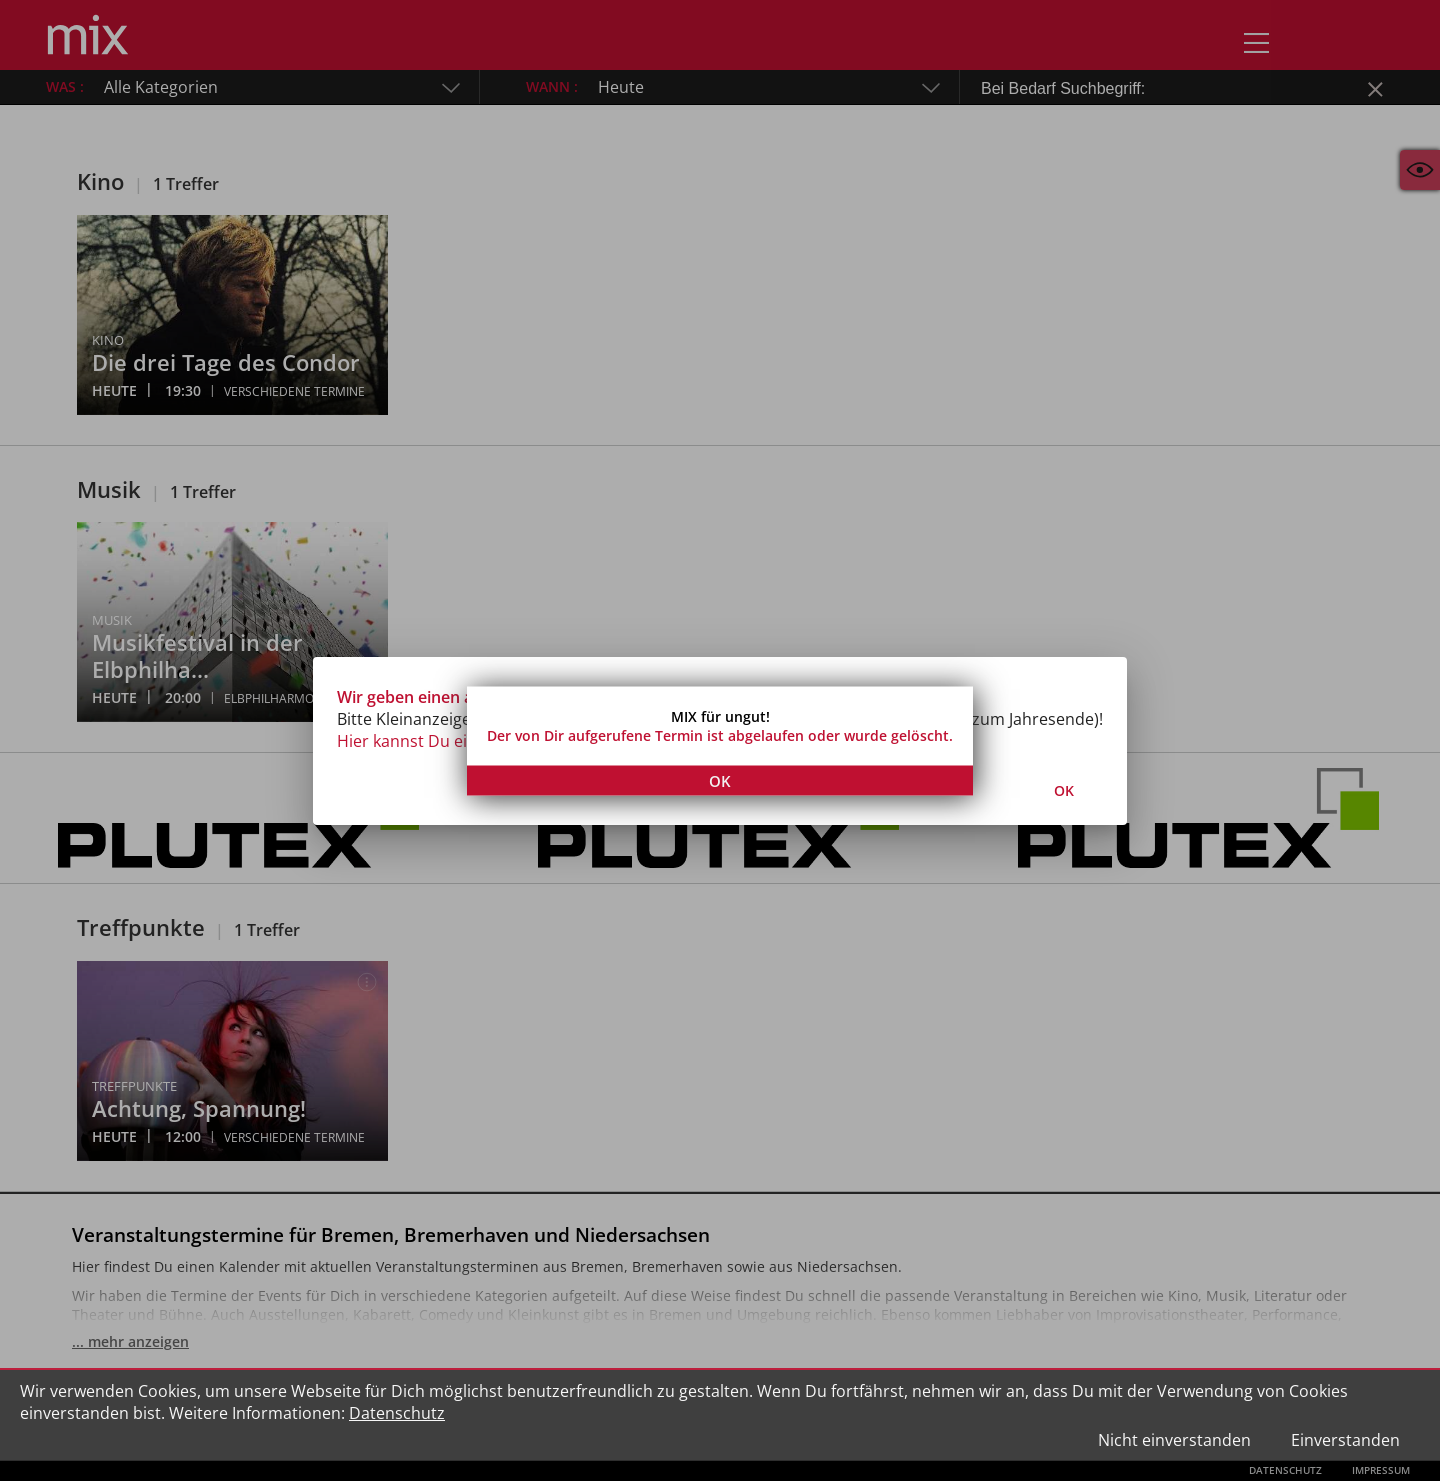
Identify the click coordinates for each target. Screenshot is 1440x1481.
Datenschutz (397, 1413)
